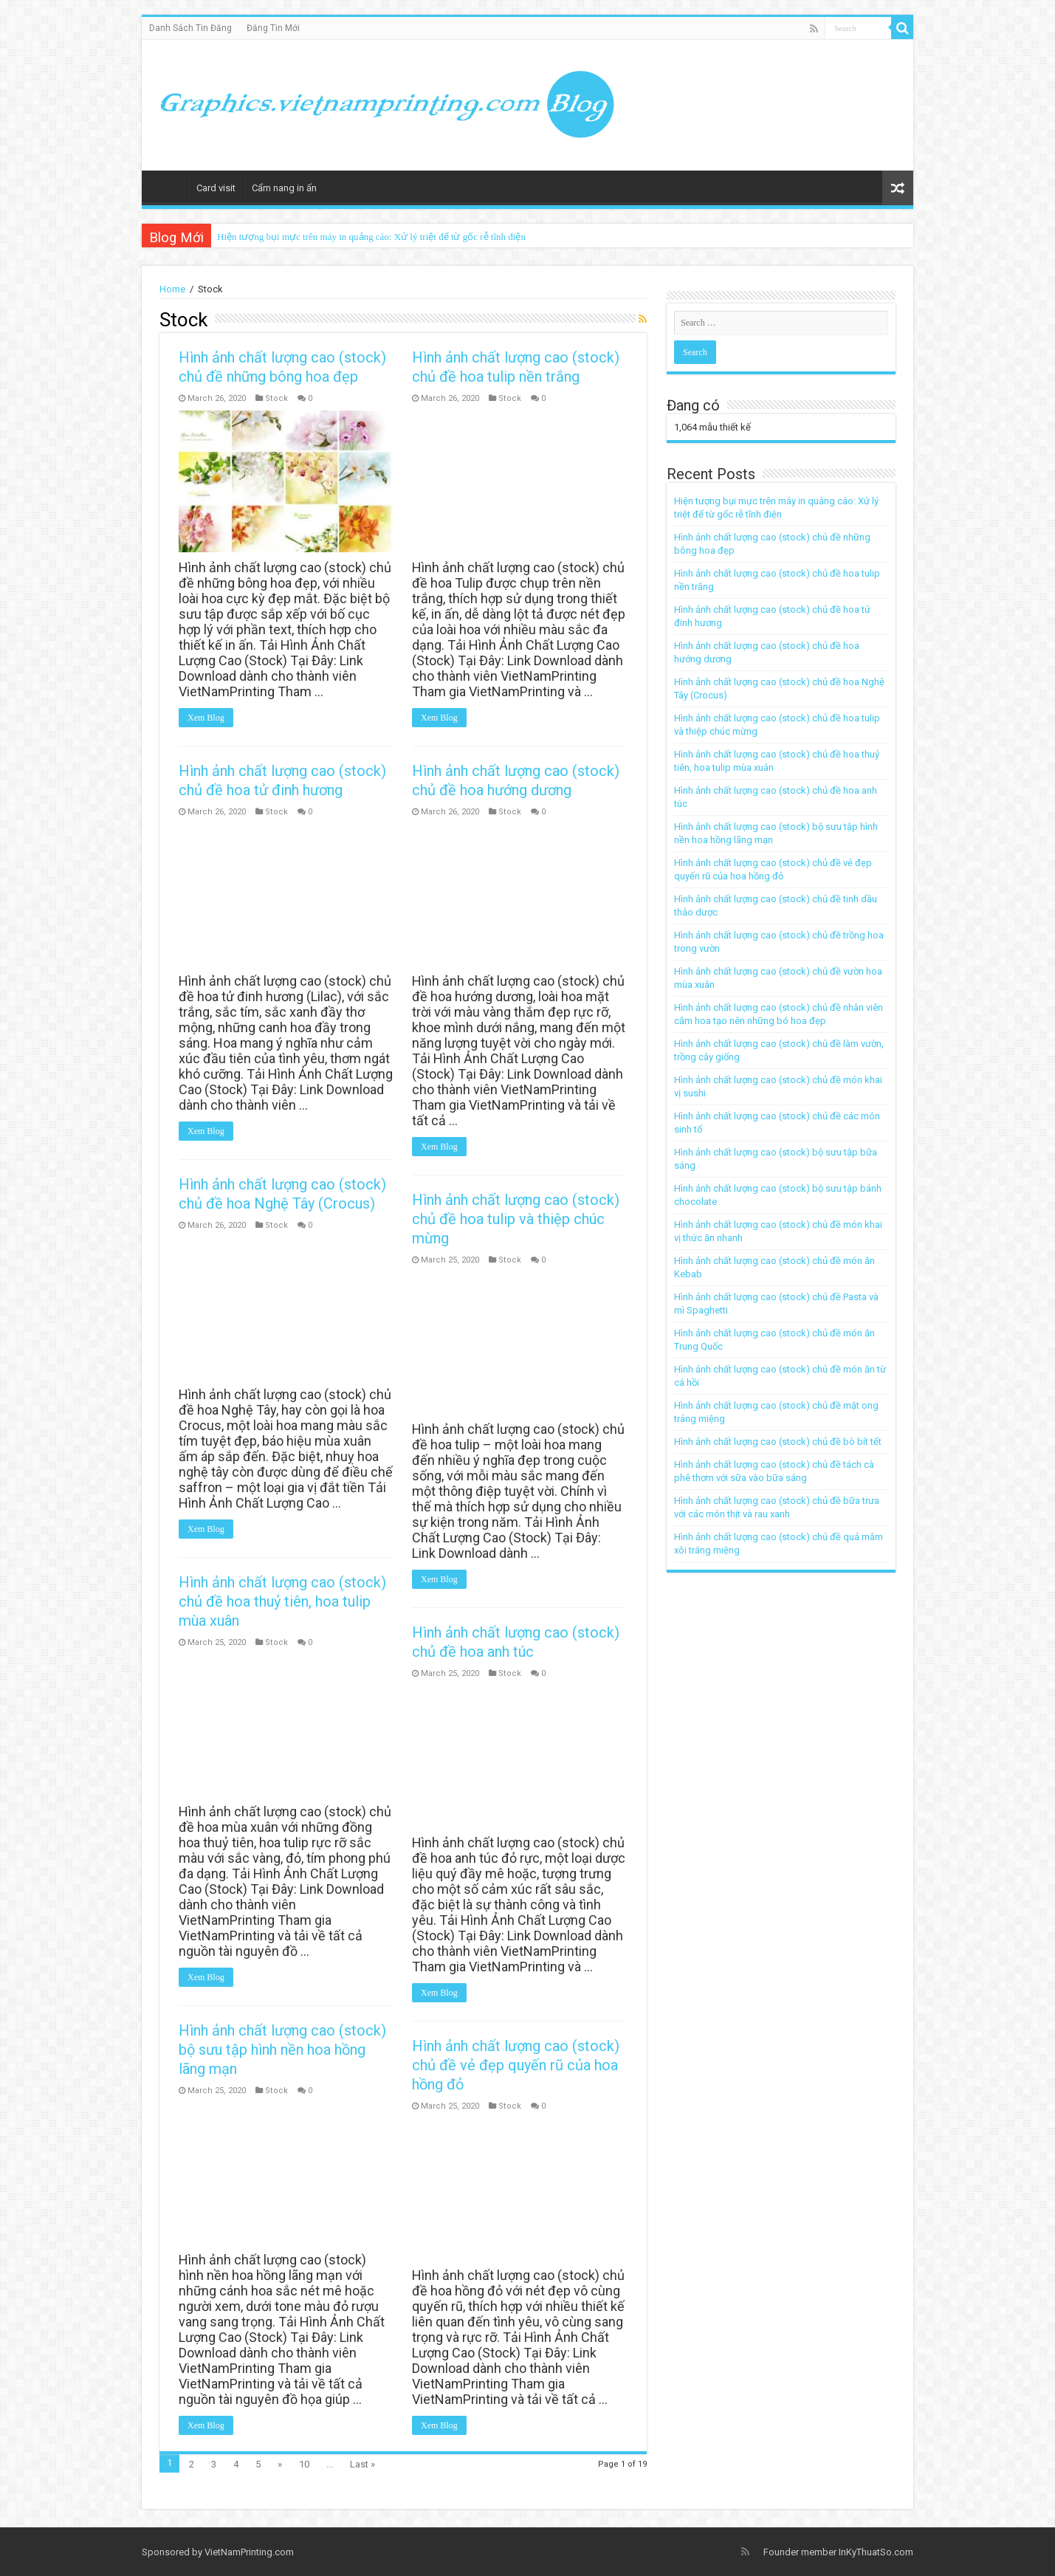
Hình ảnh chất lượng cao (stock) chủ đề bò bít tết (778, 1441)
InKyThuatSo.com (876, 2552)
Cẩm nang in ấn (284, 187)
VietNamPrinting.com (249, 2552)
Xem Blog (206, 717)
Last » (362, 2464)
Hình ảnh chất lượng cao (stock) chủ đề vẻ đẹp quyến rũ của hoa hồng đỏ (514, 2055)
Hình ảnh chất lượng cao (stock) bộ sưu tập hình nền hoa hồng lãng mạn (282, 2039)
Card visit (216, 187)
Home (168, 186)
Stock (276, 398)
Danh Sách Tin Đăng (190, 28)
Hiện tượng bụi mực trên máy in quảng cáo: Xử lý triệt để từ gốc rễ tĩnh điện (371, 236)
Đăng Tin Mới (273, 28)
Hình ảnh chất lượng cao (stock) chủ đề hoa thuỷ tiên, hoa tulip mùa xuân (282, 1594)
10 (304, 2464)
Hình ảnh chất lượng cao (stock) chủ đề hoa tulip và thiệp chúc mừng (514, 1214)
